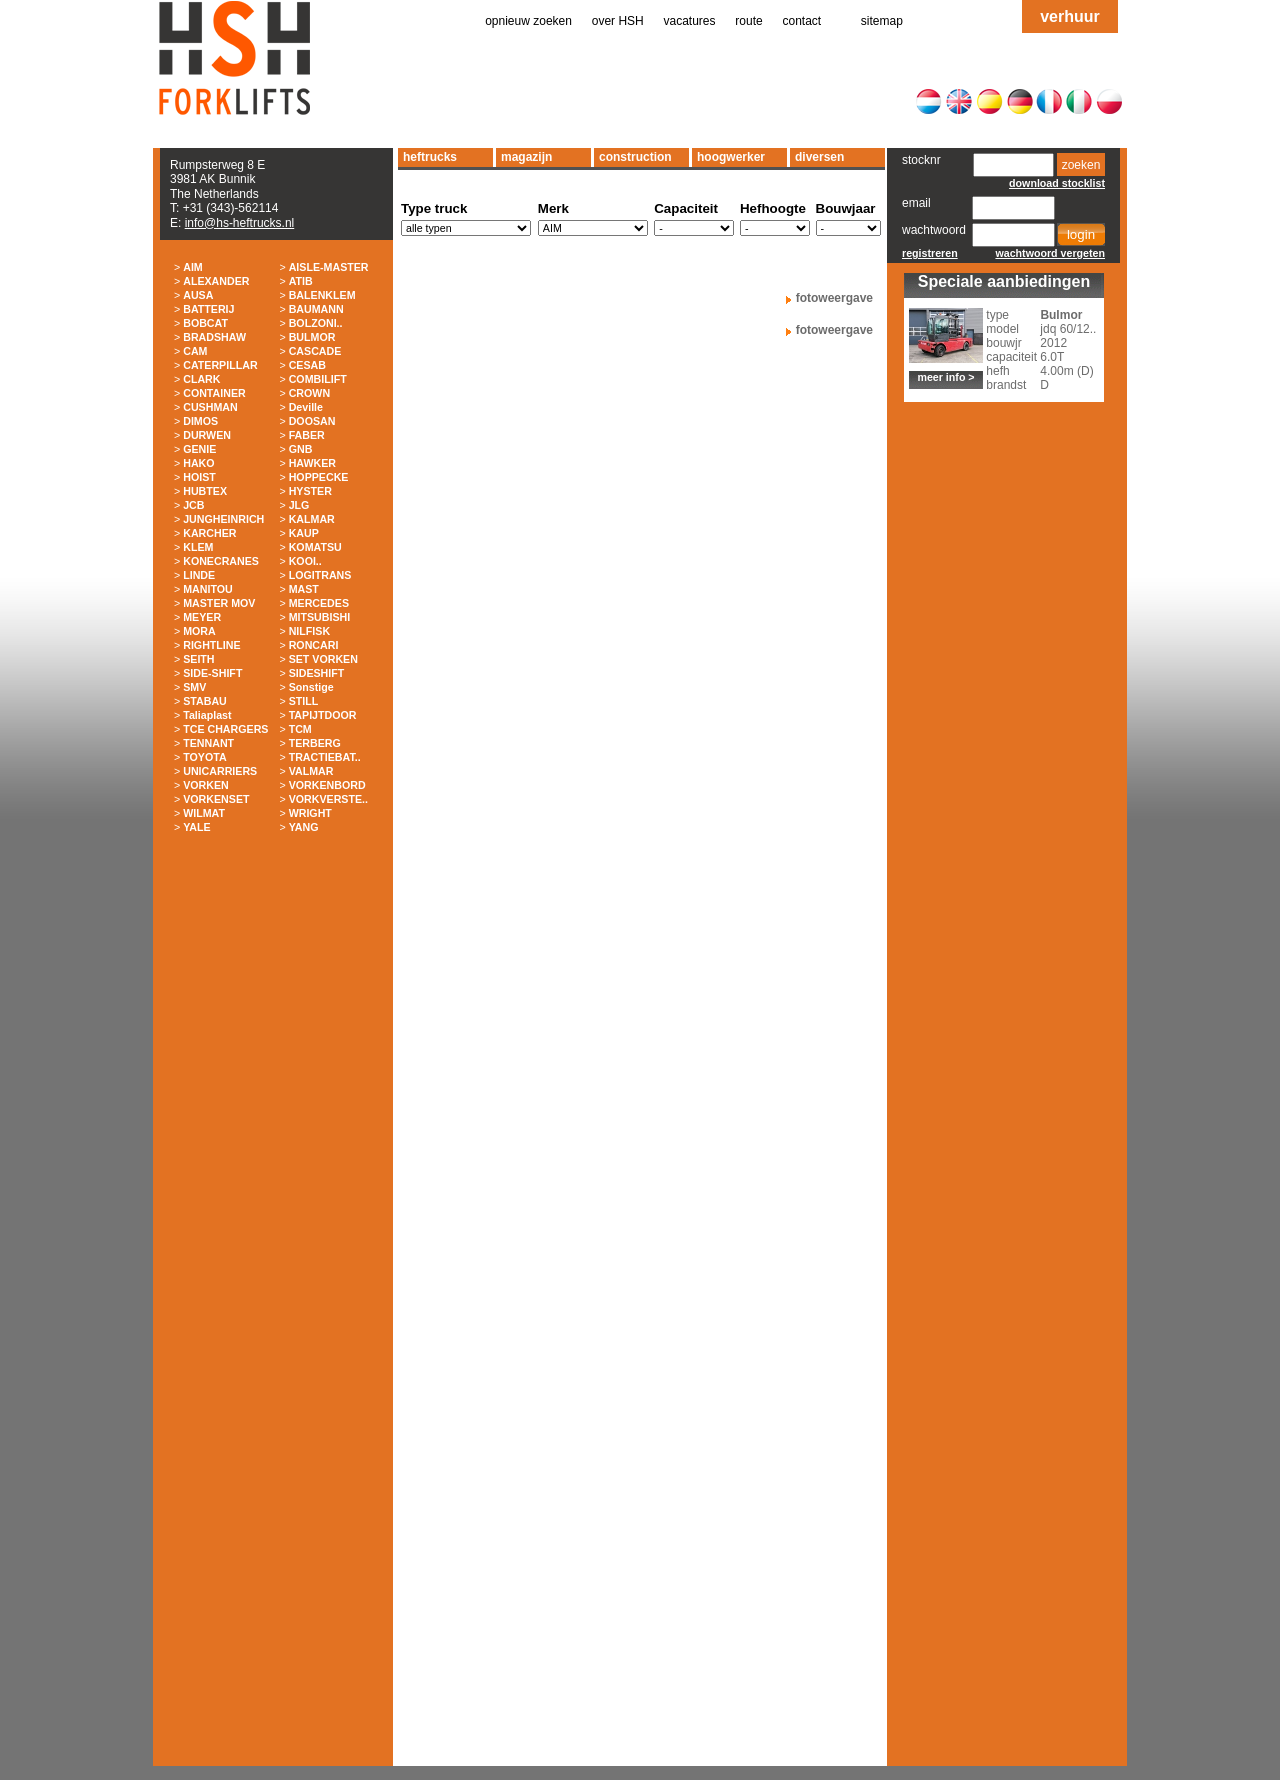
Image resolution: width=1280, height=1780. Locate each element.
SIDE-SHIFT (212, 673)
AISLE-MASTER (329, 267)
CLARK (201, 379)
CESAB (307, 365)
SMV (194, 687)
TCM (300, 729)
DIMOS (200, 421)
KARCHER (209, 533)
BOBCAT (205, 323)
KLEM (198, 547)
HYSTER (310, 491)
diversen (819, 157)
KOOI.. (305, 561)
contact (802, 21)
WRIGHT (310, 813)
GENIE (199, 449)
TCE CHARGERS (225, 729)
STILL (304, 701)
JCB (193, 505)
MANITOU (208, 589)
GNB (301, 449)
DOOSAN (312, 421)
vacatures (690, 21)
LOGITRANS (320, 575)
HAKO (198, 463)
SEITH (198, 659)
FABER (307, 435)
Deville (306, 407)
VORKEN (206, 785)
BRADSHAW (214, 337)
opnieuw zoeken (528, 21)
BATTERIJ (208, 309)
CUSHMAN (210, 407)
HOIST (199, 477)
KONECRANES (221, 561)
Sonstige (311, 687)
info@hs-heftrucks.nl (240, 223)
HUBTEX (205, 491)
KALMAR (312, 519)
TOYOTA (204, 757)
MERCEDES (319, 603)
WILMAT (204, 813)
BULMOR (312, 337)
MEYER (202, 617)
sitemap (882, 21)
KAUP (304, 533)
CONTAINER (214, 393)
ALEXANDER (216, 281)
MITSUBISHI (320, 617)
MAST (304, 589)
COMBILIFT (318, 379)
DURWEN (207, 435)
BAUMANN (316, 309)
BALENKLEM (322, 295)
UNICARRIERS (220, 771)
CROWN (309, 393)
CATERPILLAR (220, 365)
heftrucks (430, 157)
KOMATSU (315, 547)
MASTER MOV (219, 603)
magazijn (526, 157)
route (748, 21)
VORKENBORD (327, 785)
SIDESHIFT (317, 673)
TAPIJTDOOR (323, 715)
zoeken (1081, 165)
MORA (199, 631)
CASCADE (315, 351)
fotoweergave (834, 298)
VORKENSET (216, 799)
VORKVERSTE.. (328, 799)
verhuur (1070, 16)
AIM (193, 267)
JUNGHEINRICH (223, 519)
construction (635, 157)
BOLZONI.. (316, 323)
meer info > (945, 377)
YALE (196, 827)
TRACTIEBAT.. (325, 757)
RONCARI (314, 645)
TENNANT (208, 743)
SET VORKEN (323, 659)
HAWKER (312, 463)
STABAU (205, 701)
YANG (304, 827)
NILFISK (309, 631)
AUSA (198, 295)
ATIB (301, 281)
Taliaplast (207, 715)
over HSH (618, 21)
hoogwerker (731, 157)
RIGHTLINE (211, 645)
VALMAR (311, 771)
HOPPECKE (319, 477)
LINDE (199, 575)
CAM (195, 351)
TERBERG (315, 743)
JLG (299, 505)
